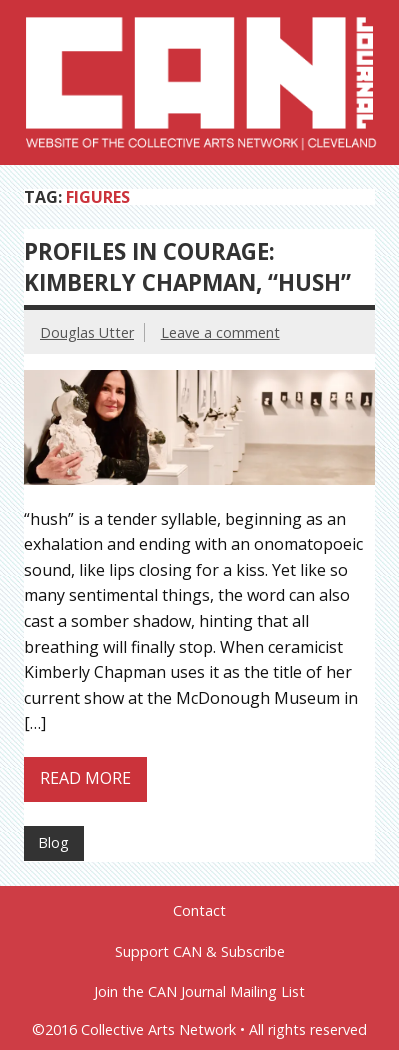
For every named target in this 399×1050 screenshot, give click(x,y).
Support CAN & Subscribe (200, 952)
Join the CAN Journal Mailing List (199, 992)
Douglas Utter (87, 332)
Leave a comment (220, 332)
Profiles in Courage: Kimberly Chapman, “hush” (187, 267)
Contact (199, 911)
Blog (53, 842)
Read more (85, 778)
